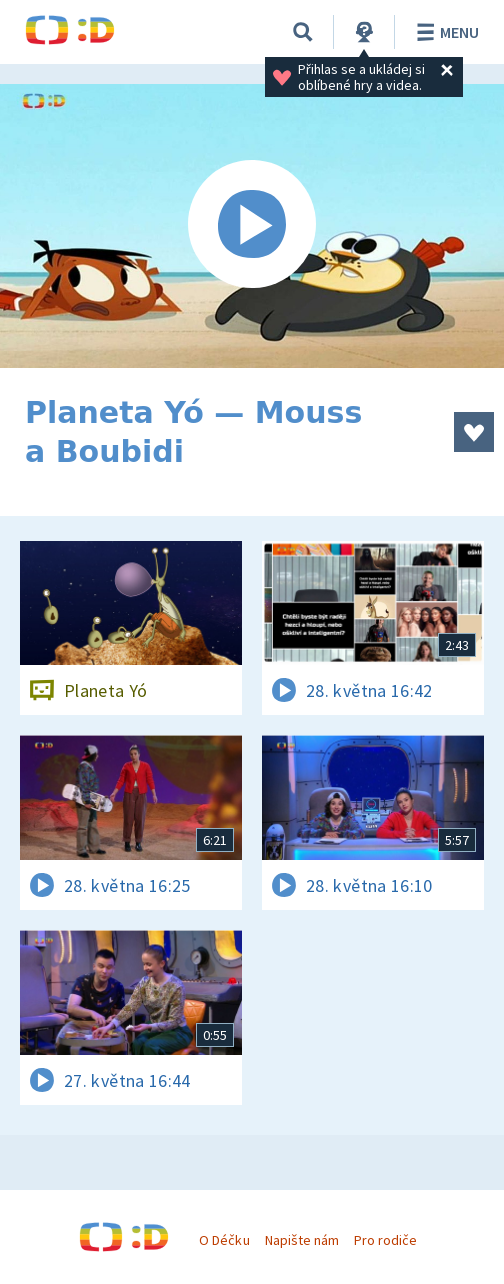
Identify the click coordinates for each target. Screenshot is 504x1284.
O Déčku (224, 1240)
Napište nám (302, 1240)
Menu (444, 32)
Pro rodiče (385, 1240)
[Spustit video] (252, 226)
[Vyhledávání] (303, 32)
